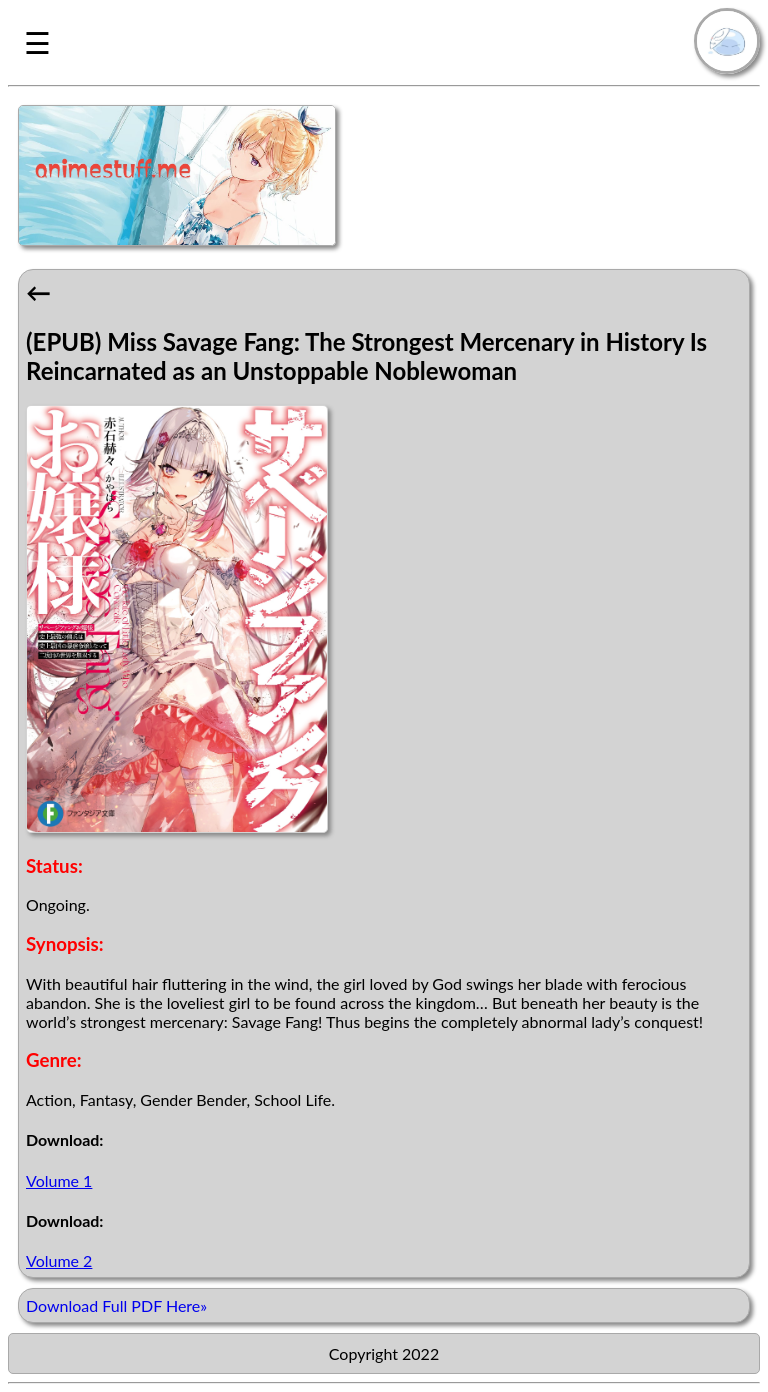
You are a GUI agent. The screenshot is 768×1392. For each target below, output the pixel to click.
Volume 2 (59, 1260)
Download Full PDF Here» (116, 1305)
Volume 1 (59, 1180)
